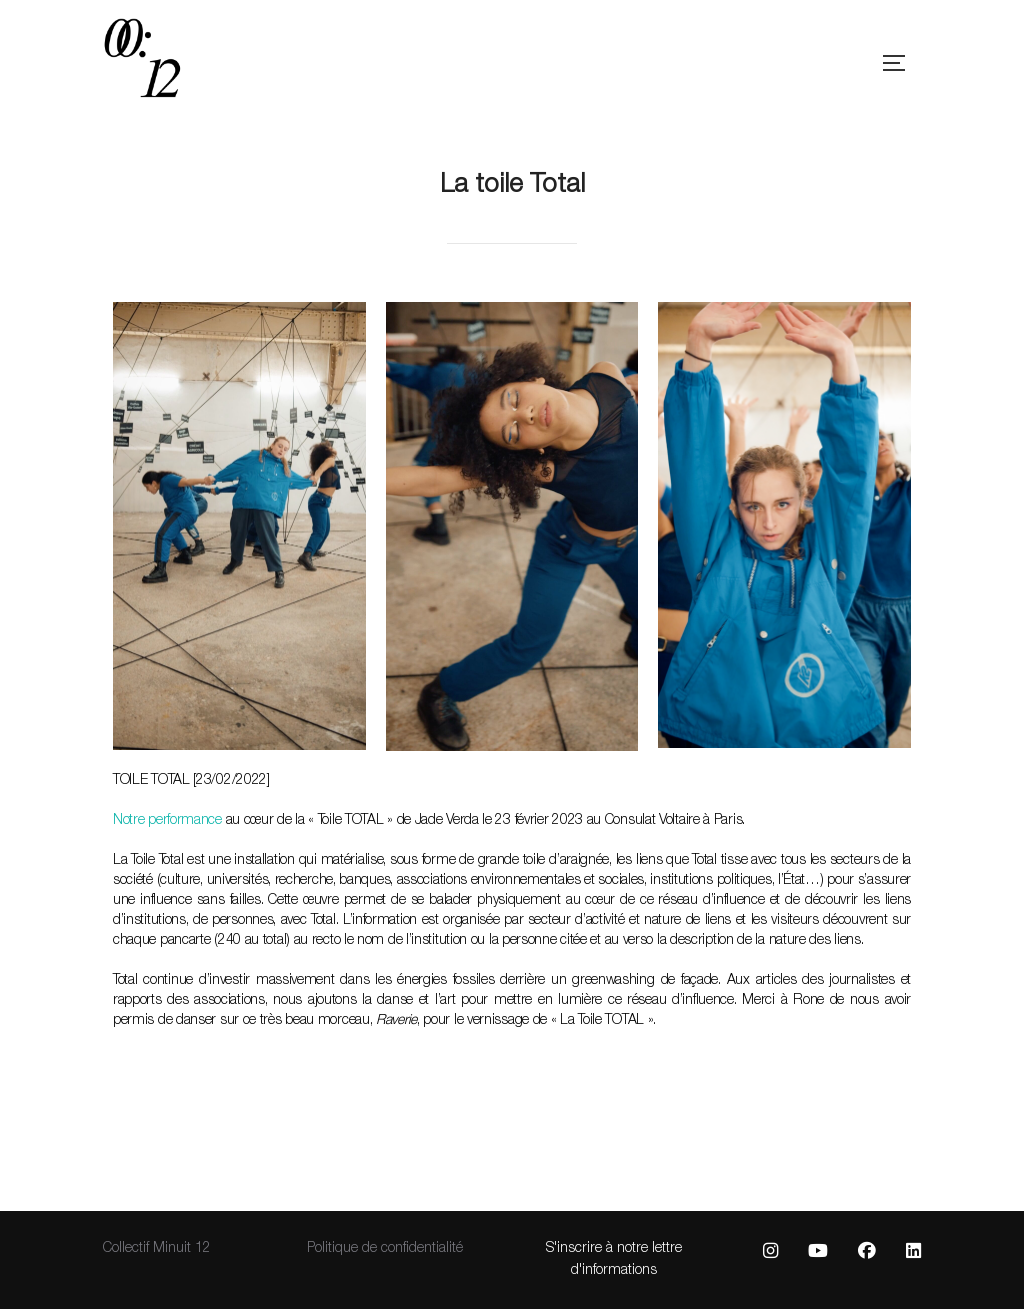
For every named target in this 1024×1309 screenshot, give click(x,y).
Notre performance (167, 820)
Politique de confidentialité (385, 1248)
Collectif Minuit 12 (157, 1248)
